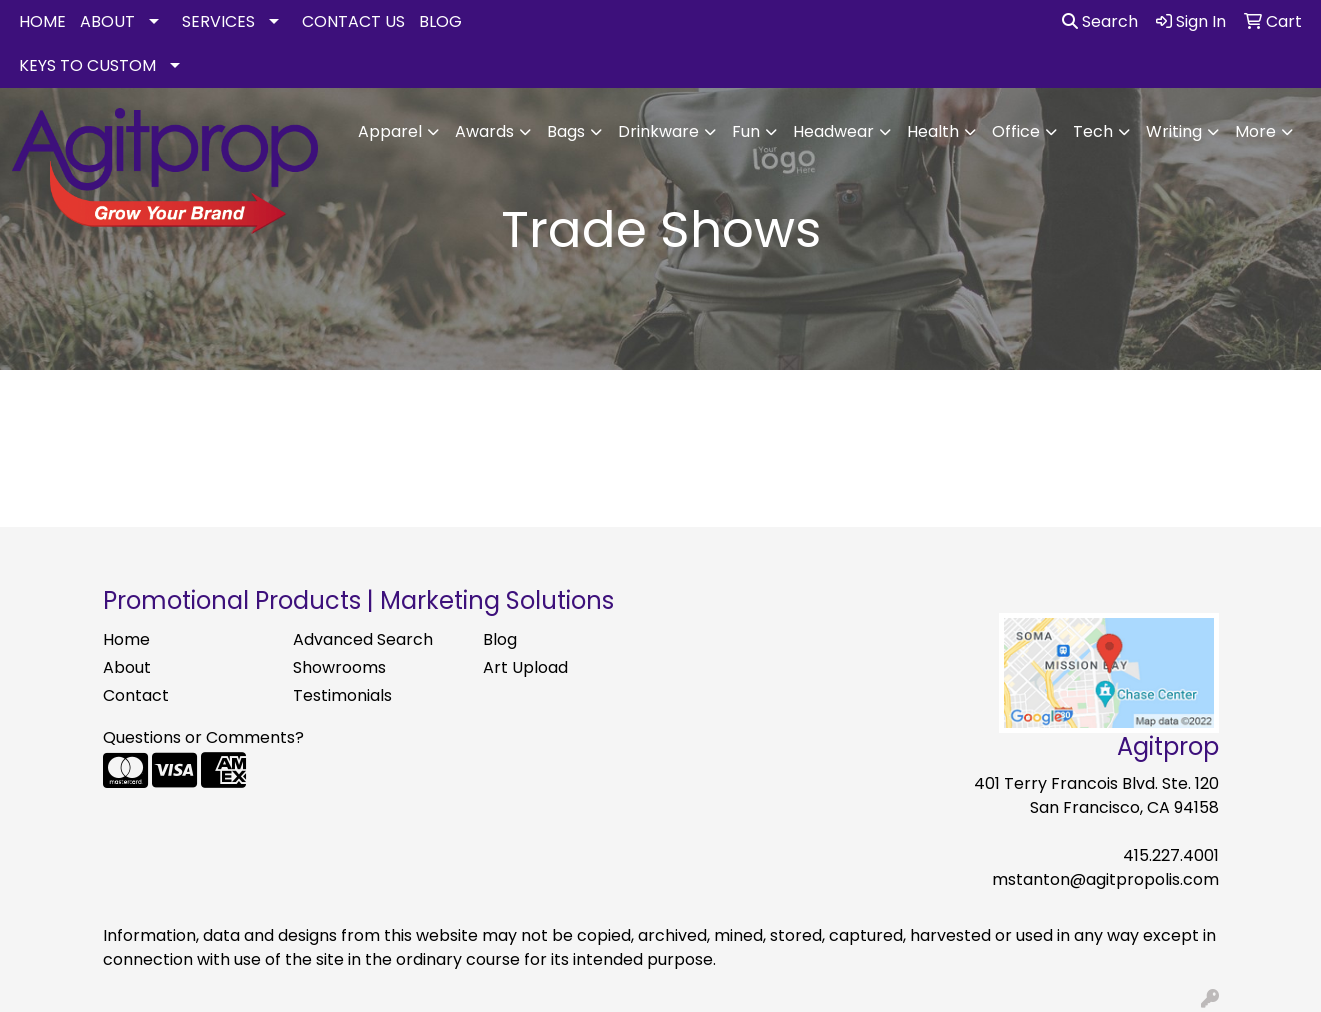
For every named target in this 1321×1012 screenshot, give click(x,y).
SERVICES (218, 21)
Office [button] (1016, 131)
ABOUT (107, 21)
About (127, 667)
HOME (42, 21)
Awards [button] (484, 131)
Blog (500, 639)
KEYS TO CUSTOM (87, 65)
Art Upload (525, 667)
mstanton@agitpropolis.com (1105, 879)
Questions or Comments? (203, 737)
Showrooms (339, 667)
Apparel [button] (390, 131)
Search (1100, 21)
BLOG (440, 21)
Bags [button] (566, 131)
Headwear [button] (833, 131)
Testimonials (342, 695)
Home (126, 639)
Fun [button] (746, 131)
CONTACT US (353, 21)
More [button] (1255, 131)
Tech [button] (1093, 131)
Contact (136, 695)
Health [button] (933, 131)
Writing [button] (1174, 131)
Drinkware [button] (658, 131)
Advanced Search (363, 639)
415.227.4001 (1171, 855)
